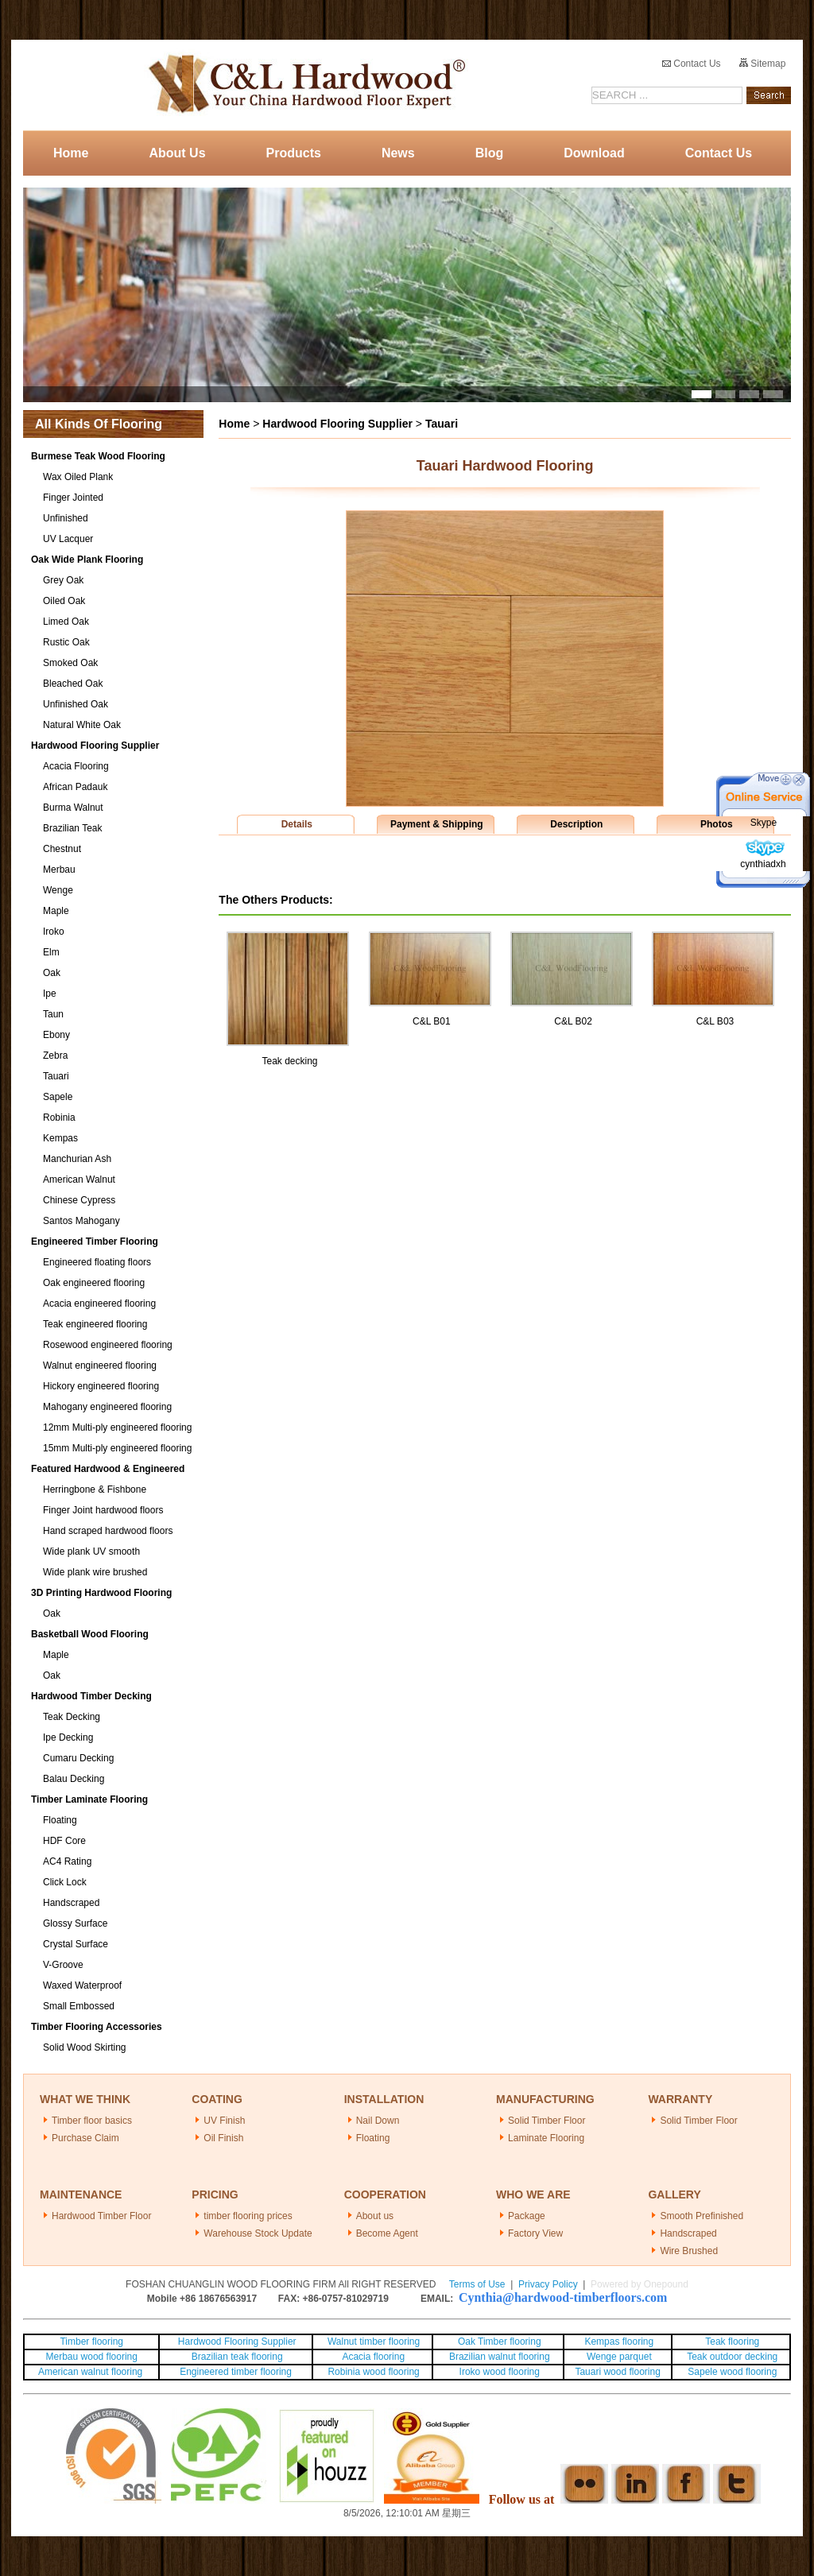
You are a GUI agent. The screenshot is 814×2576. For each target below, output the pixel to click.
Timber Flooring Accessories (96, 2026)
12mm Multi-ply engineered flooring (117, 1427)
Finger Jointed (73, 497)
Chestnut (62, 848)
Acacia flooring (373, 2356)
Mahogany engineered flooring (107, 1406)
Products (293, 153)
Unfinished (65, 518)
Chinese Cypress (79, 1200)
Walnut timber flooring (374, 2341)
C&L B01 (432, 1021)
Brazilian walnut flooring (498, 2356)
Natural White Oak (82, 724)
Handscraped (71, 1902)
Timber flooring (91, 2341)
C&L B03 (715, 1021)
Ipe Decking (68, 1737)
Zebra (55, 1055)
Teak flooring (732, 2341)
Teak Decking (71, 1716)
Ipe (49, 993)
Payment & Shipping (436, 824)
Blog (489, 153)
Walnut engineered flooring (100, 1365)
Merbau (59, 869)
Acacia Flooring (76, 766)
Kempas (60, 1138)
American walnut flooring (91, 2371)
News (398, 153)
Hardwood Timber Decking (91, 1696)
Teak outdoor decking (732, 2356)
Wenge (58, 890)
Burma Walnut (73, 807)
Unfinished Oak (75, 704)
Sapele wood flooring (732, 2371)
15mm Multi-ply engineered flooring (117, 1448)
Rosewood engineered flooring (107, 1344)
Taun (53, 1014)
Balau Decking (73, 1778)
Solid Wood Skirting (84, 2047)
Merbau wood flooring (92, 2356)
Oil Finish (223, 2138)
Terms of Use (477, 2284)
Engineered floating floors (97, 1262)
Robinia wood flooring (373, 2371)
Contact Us (691, 63)
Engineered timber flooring (236, 2371)
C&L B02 (573, 1021)
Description (576, 824)
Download (594, 153)
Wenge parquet (619, 2356)
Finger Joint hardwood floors (103, 1510)
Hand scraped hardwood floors (107, 1530)
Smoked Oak (70, 662)
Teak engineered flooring (95, 1324)
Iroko (53, 931)
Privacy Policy (548, 2284)
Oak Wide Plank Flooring (87, 559)
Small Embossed (78, 2006)
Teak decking (289, 1061)
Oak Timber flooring (499, 2341)
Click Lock (65, 1882)
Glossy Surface (75, 1923)
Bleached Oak (73, 683)
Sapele (57, 1096)
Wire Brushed (689, 2250)
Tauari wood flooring (617, 2371)
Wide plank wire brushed (95, 1572)
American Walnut (79, 1179)
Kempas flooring (617, 2341)
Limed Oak (66, 621)
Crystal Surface (75, 1944)
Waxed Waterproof (82, 1985)
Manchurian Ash (77, 1158)
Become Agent (387, 2233)
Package (526, 2216)
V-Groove (63, 1964)
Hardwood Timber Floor (101, 2216)
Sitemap (762, 63)
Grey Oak (63, 580)
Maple (56, 910)
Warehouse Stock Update (258, 2233)
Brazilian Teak (72, 828)
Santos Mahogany (81, 1220)
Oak (51, 972)
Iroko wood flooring (499, 2371)
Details (296, 824)
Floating (60, 1820)
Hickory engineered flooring (101, 1386)
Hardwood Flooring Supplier (95, 745)
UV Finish (224, 2120)
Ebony (56, 1034)
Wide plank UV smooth (91, 1551)
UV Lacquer (68, 538)
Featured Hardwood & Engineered (107, 1468)
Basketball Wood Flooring (90, 1634)
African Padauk (75, 786)
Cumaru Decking (78, 1758)
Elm (51, 952)
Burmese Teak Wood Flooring (98, 456)
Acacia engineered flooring (99, 1303)
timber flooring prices (248, 2216)
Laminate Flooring (546, 2138)
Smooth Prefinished (701, 2216)
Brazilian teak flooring (236, 2356)
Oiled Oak (64, 600)
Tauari (56, 1076)
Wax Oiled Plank (78, 476)
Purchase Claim (85, 2138)
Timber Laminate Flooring (89, 1799)
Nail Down (378, 2120)
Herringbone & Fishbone (94, 1489)
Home (70, 153)
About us (374, 2216)
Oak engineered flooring (94, 1282)
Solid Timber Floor (546, 2120)
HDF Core (64, 1840)
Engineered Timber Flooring (94, 1241)
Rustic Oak (66, 642)
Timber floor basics (92, 2120)
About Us (177, 153)
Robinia (59, 1117)
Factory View (535, 2233)
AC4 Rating (67, 1861)
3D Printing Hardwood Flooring (101, 1592)
